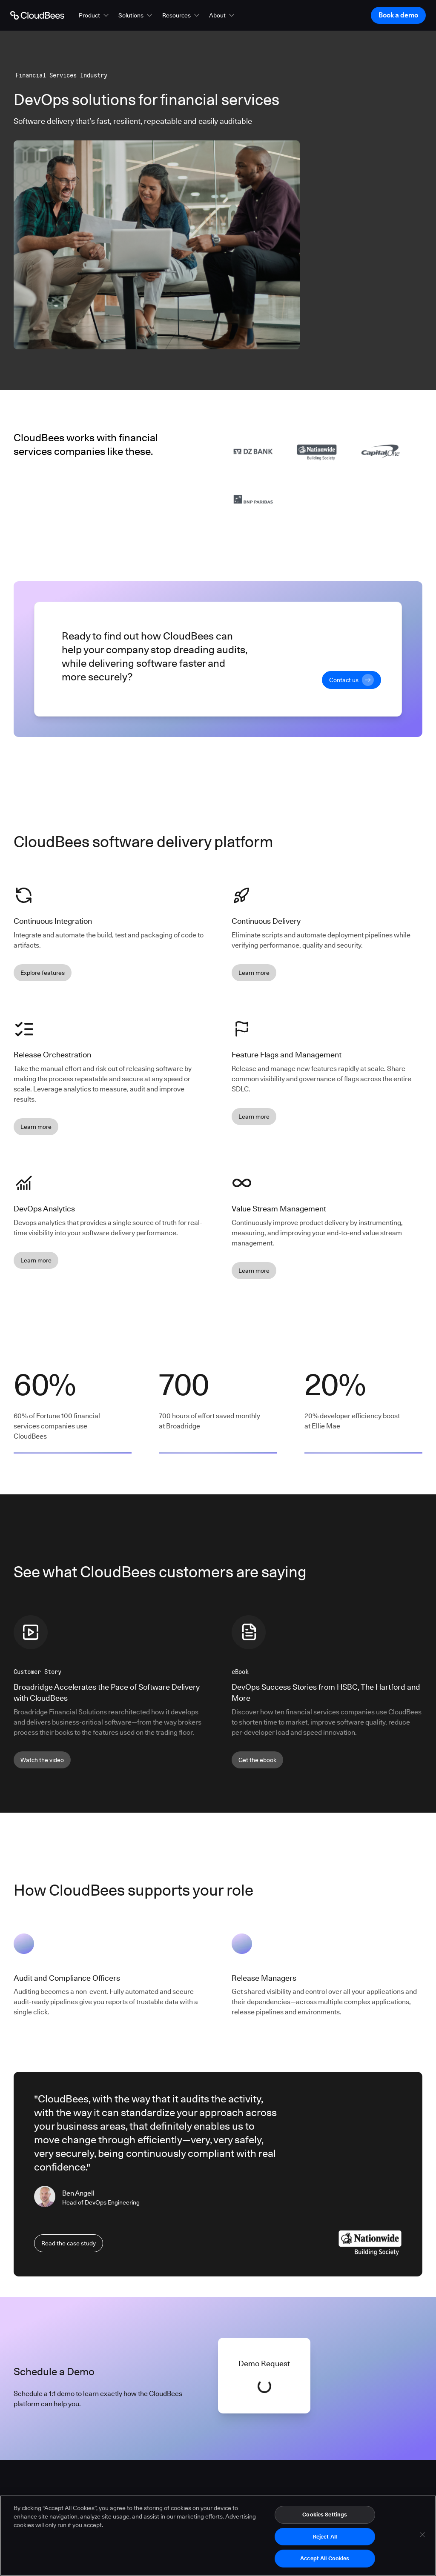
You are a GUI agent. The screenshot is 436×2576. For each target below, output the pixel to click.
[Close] (422, 2534)
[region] (218, 2535)
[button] (95, 15)
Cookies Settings (324, 2514)
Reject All (325, 2536)
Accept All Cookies (324, 2558)
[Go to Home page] (37, 15)
